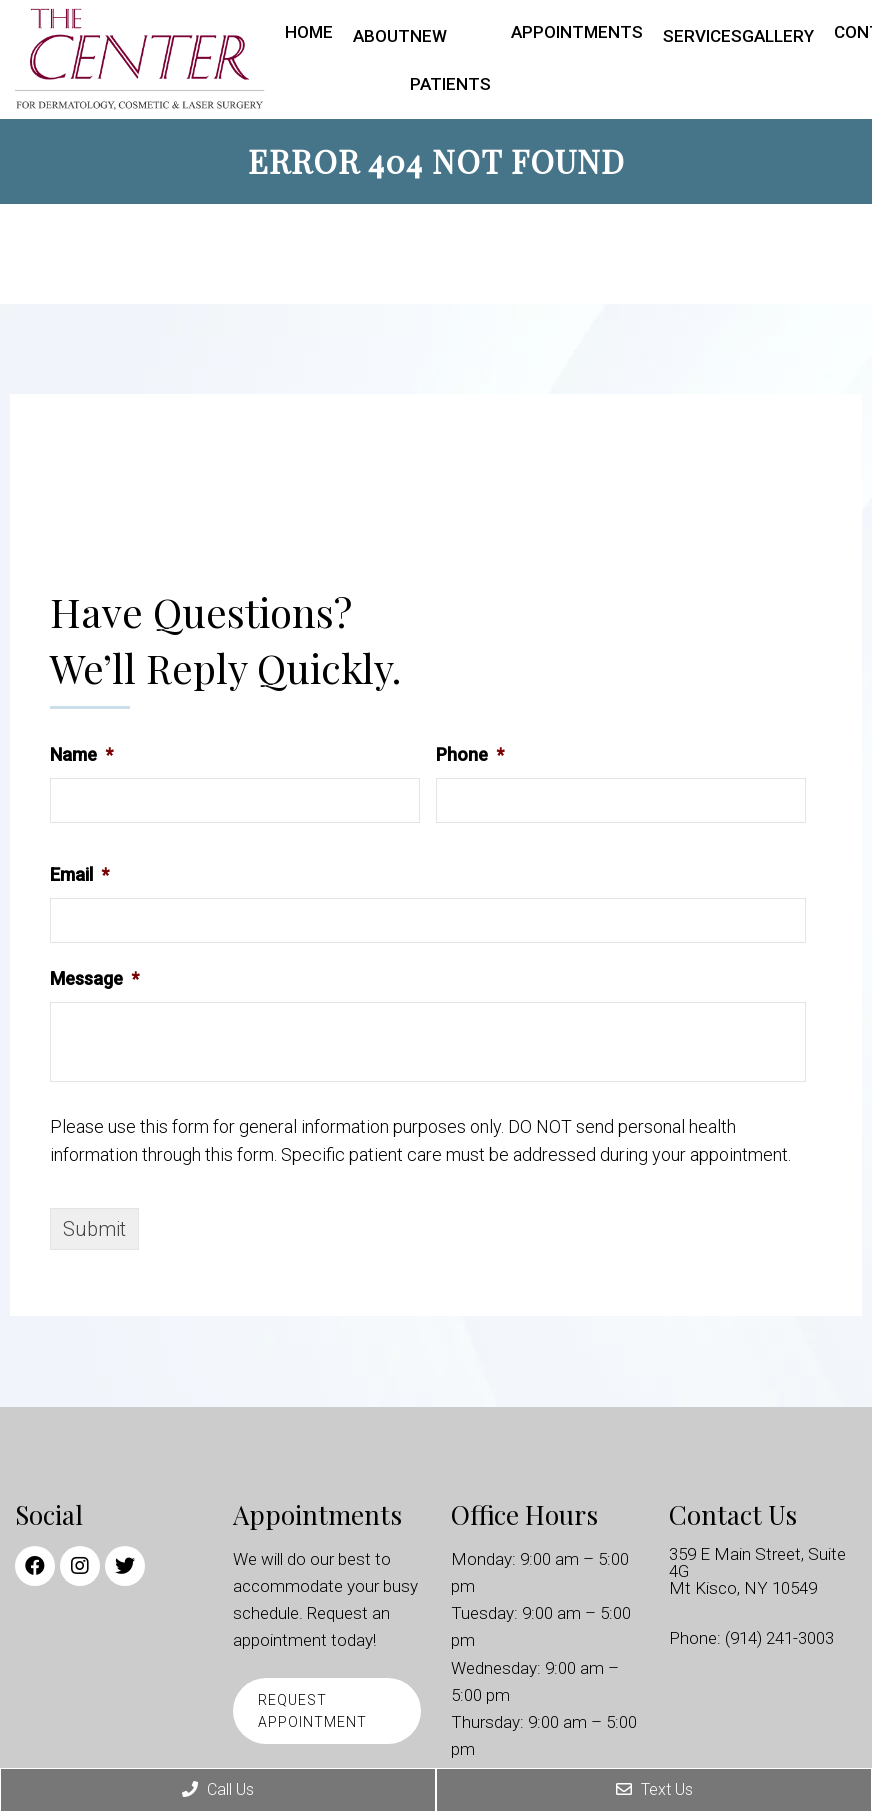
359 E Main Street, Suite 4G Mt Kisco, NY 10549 (757, 1571)
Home (309, 32)
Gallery (778, 36)
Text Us (654, 1789)
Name (81, 754)
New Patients (450, 60)
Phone (470, 754)
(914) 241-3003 (779, 1638)
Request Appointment (312, 1711)
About (381, 36)
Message (94, 978)
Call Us (218, 1789)
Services (702, 36)
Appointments (577, 32)
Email (79, 874)
